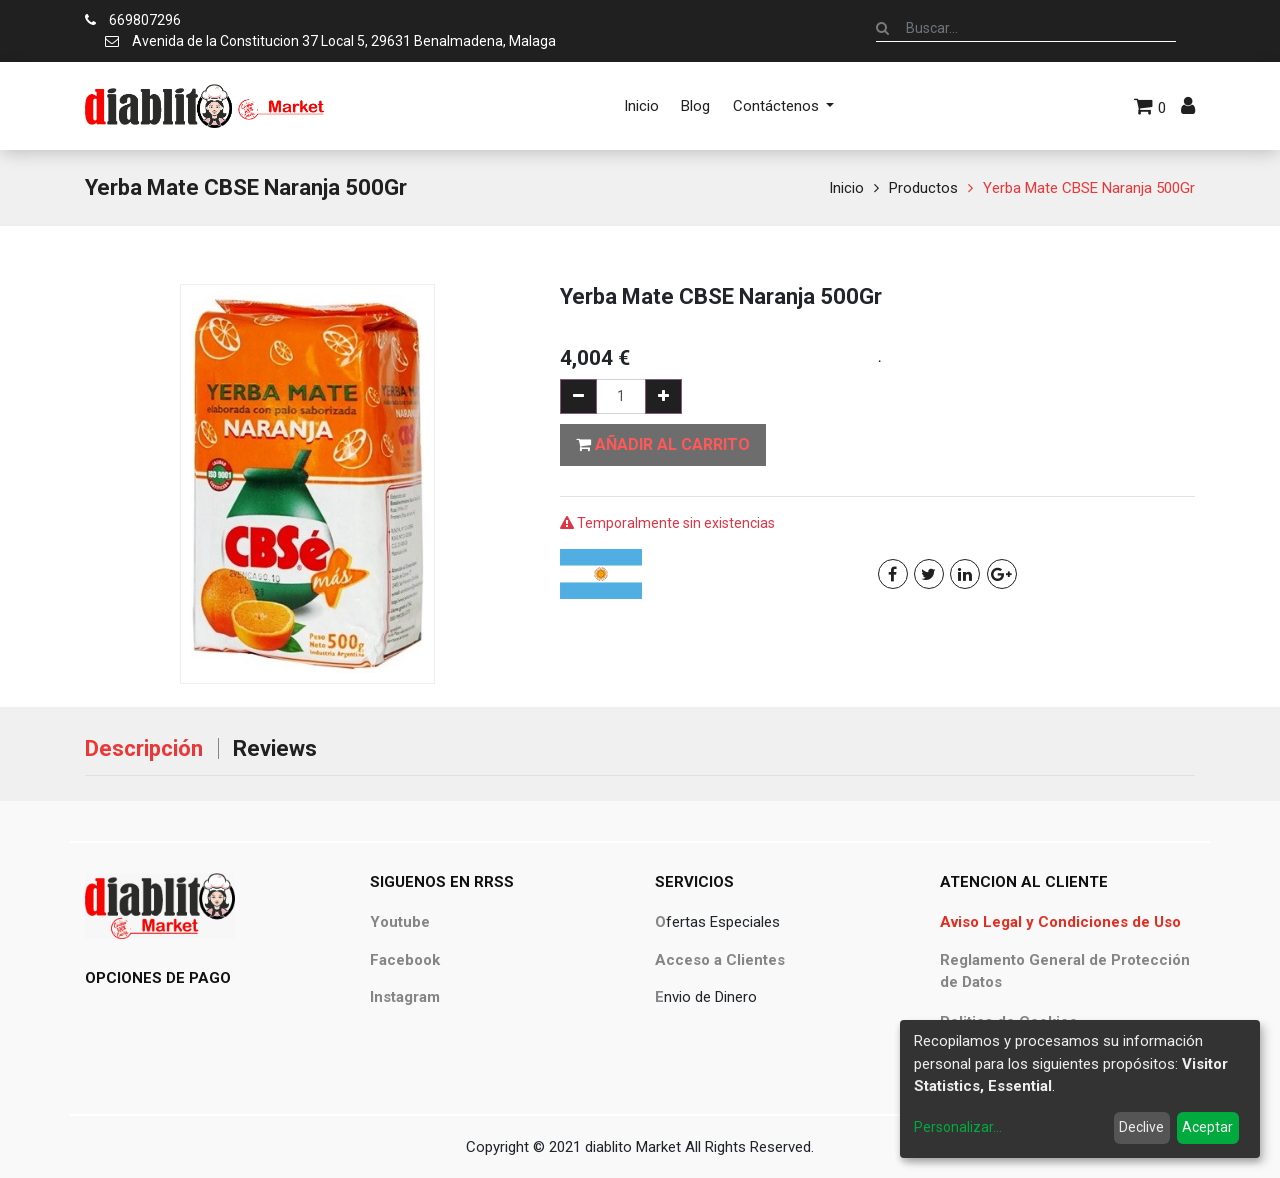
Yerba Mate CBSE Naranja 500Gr (1089, 188)
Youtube (400, 922)
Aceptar (1207, 1127)
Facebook (405, 960)
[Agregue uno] (663, 396)
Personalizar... (958, 1127)
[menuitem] (641, 106)
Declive (1141, 1127)
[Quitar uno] (578, 396)
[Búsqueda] (882, 28)
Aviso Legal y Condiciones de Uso (1060, 922)
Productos (923, 188)
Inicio (846, 188)
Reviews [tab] (275, 748)
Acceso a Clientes (720, 960)
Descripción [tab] (144, 748)
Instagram (405, 997)
